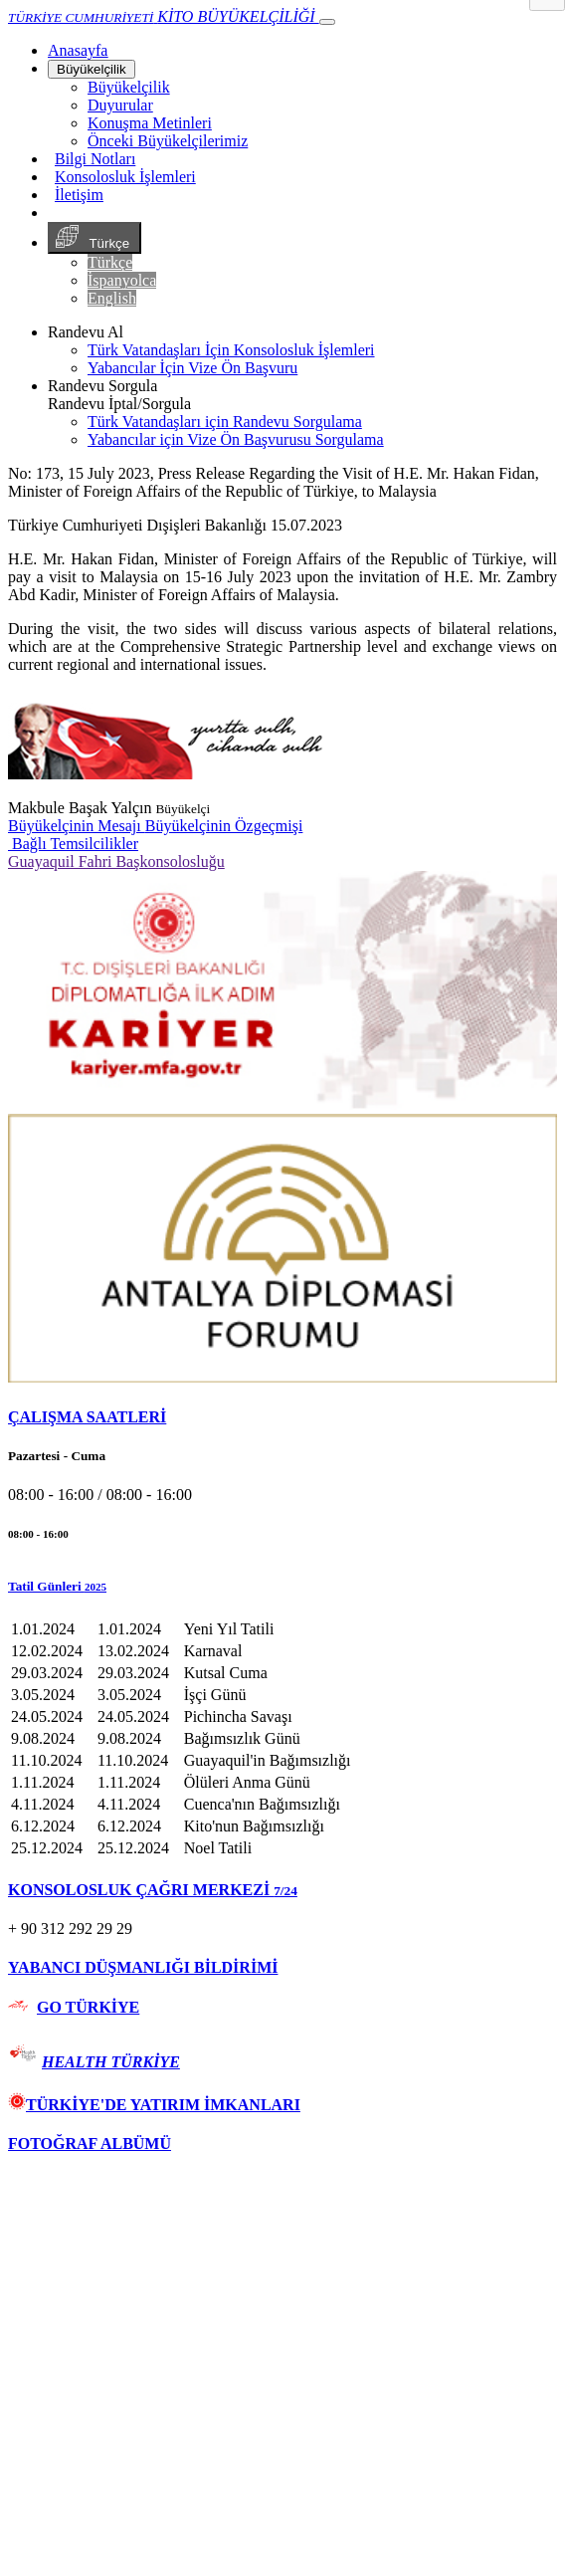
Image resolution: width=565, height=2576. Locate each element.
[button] (282, 1587)
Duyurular (120, 105)
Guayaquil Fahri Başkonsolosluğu (116, 861)
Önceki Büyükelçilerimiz (168, 140)
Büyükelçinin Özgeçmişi (224, 825)
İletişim (79, 194)
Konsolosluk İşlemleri (125, 176)
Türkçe (94, 238)
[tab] (282, 1417)
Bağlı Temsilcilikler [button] (73, 843)
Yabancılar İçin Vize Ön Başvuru (192, 367)
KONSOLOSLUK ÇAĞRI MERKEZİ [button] (152, 1889)
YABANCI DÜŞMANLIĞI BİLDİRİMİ (143, 1967)
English (112, 298)
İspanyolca (122, 280)
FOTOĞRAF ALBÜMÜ (89, 2143)
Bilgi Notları (95, 158)
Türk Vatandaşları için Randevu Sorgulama (225, 421)
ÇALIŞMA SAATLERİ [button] (87, 1416)
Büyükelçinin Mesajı (76, 825)
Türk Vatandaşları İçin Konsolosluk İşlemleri (231, 349)
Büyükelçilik (91, 69)
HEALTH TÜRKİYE (111, 2061)
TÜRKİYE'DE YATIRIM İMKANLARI (154, 2104)
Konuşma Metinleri (150, 122)
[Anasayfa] (77, 50)
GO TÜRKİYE (88, 2007)
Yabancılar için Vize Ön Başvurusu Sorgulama (236, 439)
